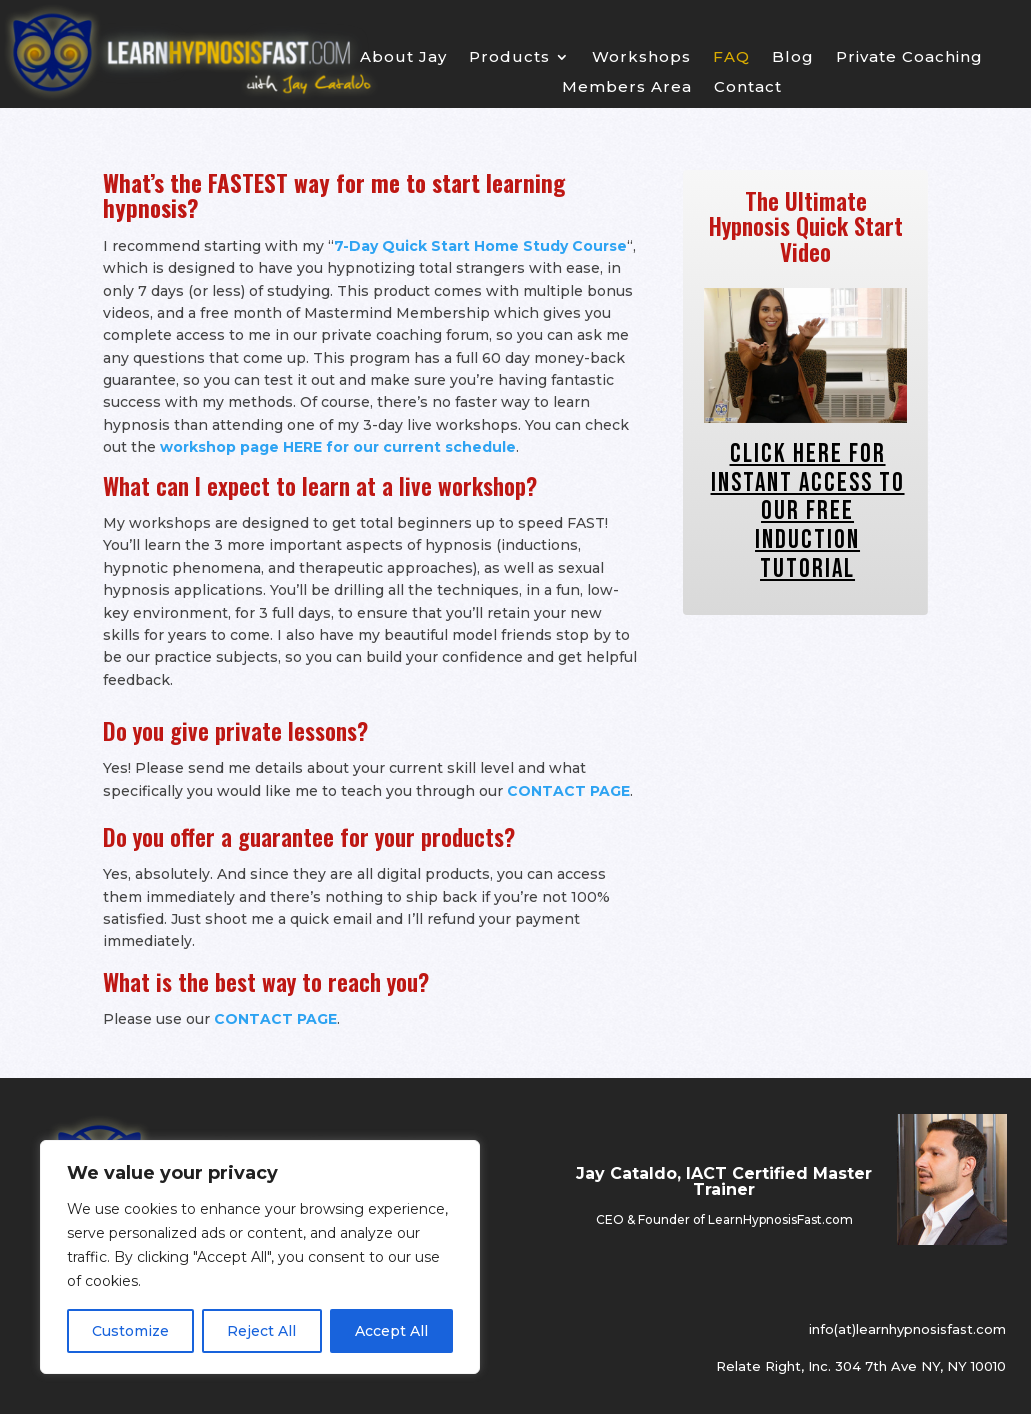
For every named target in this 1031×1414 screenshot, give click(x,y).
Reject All (261, 1331)
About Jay (403, 58)
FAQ (731, 58)
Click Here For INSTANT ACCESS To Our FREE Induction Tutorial (808, 511)
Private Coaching (909, 58)
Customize (130, 1331)
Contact (748, 88)
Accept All (391, 1331)
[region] (260, 1257)
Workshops (641, 58)
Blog (793, 58)
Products (509, 58)
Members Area (627, 88)
